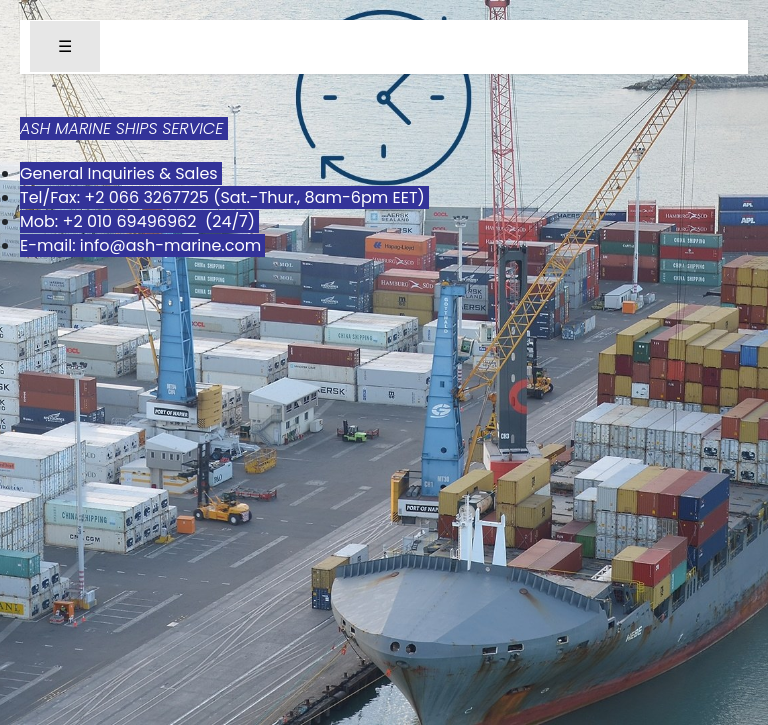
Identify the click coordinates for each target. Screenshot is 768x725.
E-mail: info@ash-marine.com (142, 245)
